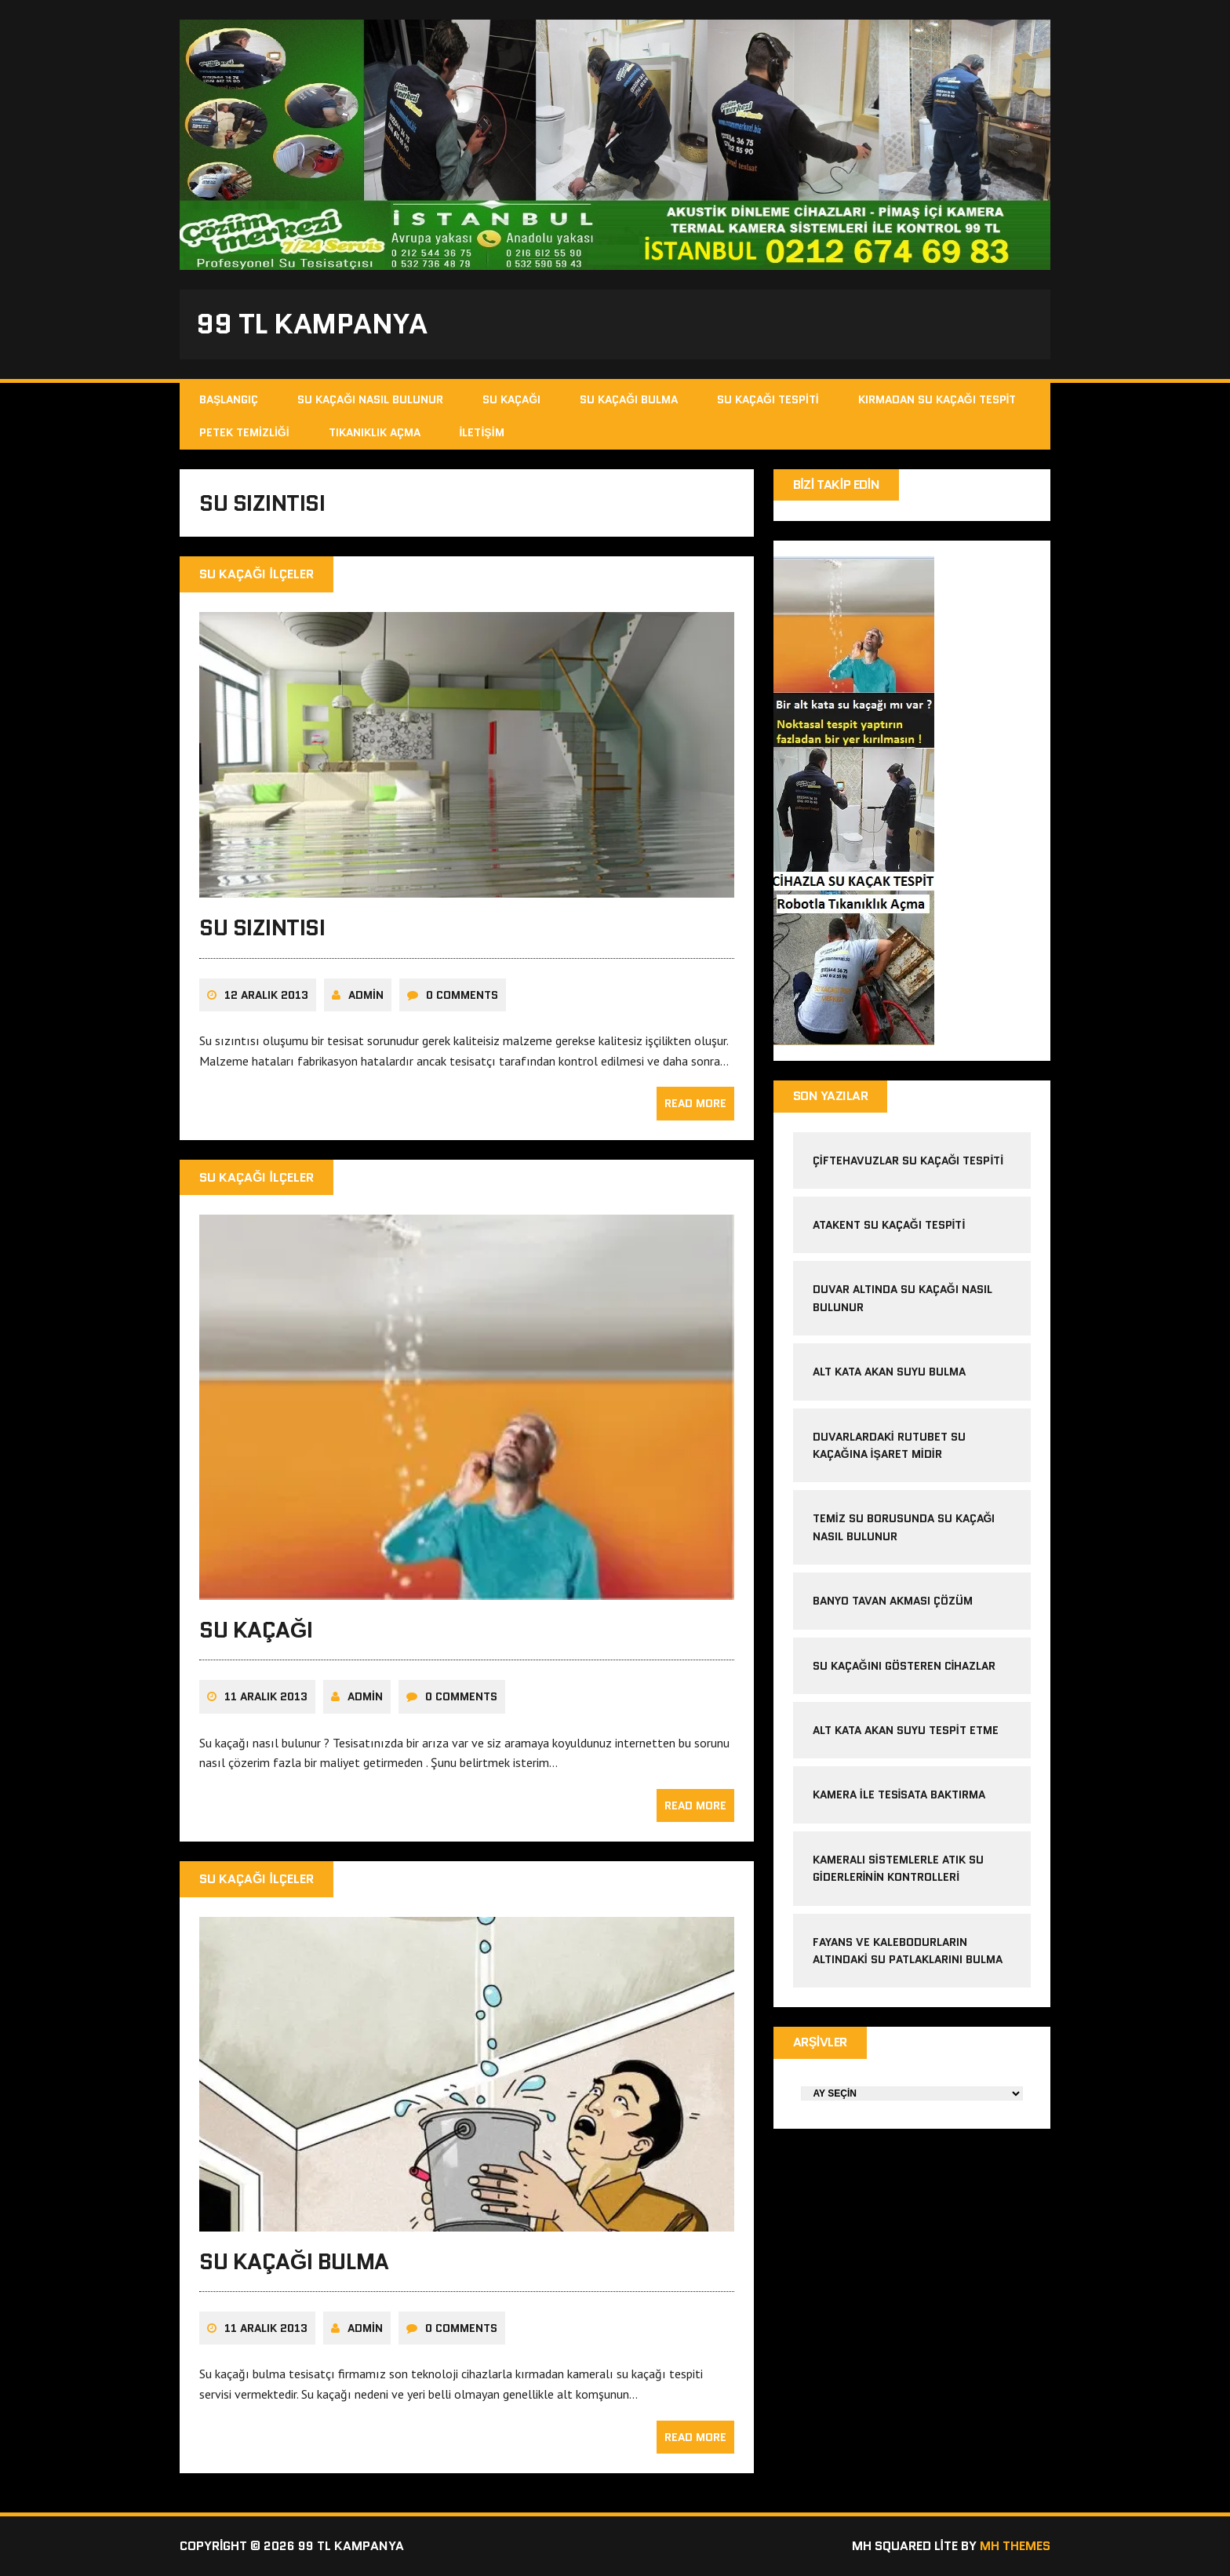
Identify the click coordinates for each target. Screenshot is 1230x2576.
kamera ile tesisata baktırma (899, 1794)
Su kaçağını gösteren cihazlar (904, 1666)
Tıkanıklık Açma (374, 432)
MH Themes (1015, 2546)
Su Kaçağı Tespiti (768, 399)
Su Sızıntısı (262, 927)
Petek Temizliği (244, 432)
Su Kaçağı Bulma (629, 399)
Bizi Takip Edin (836, 484)
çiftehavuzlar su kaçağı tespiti (908, 1160)
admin (366, 995)
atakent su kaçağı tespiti (889, 1225)
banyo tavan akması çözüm (893, 1601)
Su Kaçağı (511, 399)
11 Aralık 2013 (266, 1696)
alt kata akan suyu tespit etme (906, 1730)
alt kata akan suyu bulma (891, 1371)
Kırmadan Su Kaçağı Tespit (937, 399)
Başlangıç (228, 399)
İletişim (482, 432)
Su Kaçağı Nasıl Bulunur (370, 399)
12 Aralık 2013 (266, 995)
